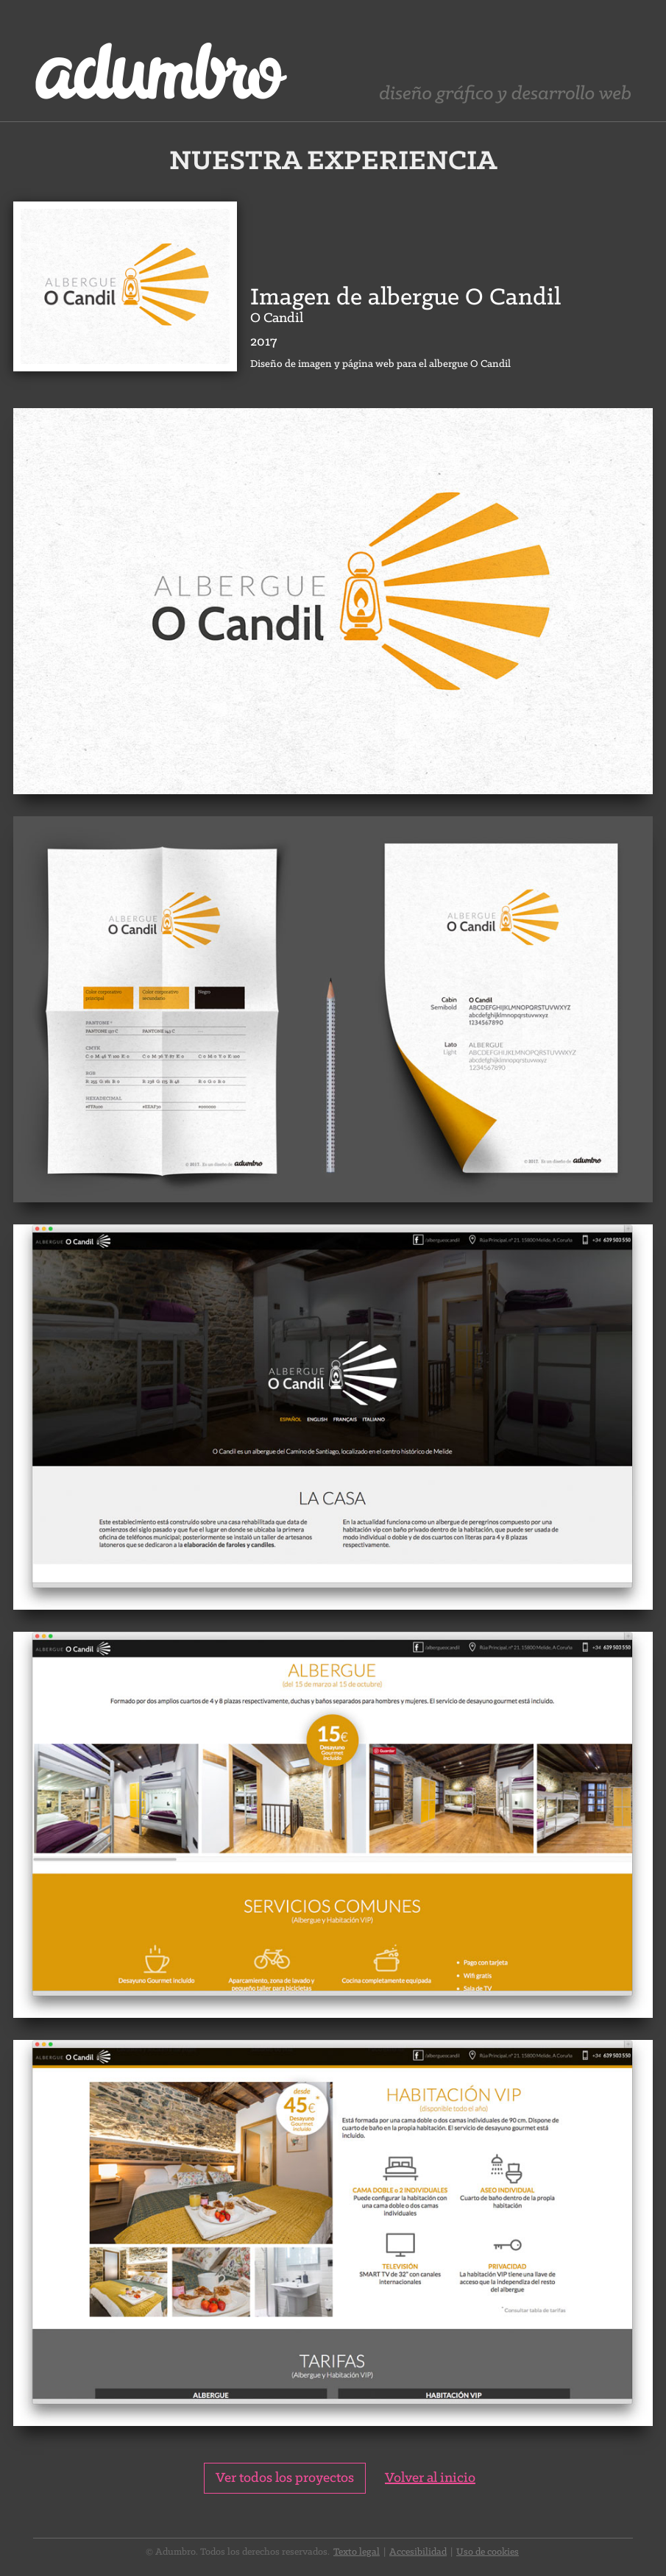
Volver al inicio (430, 2478)
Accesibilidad (418, 2552)
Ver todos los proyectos (285, 2478)
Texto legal (356, 2552)
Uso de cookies (487, 2552)
